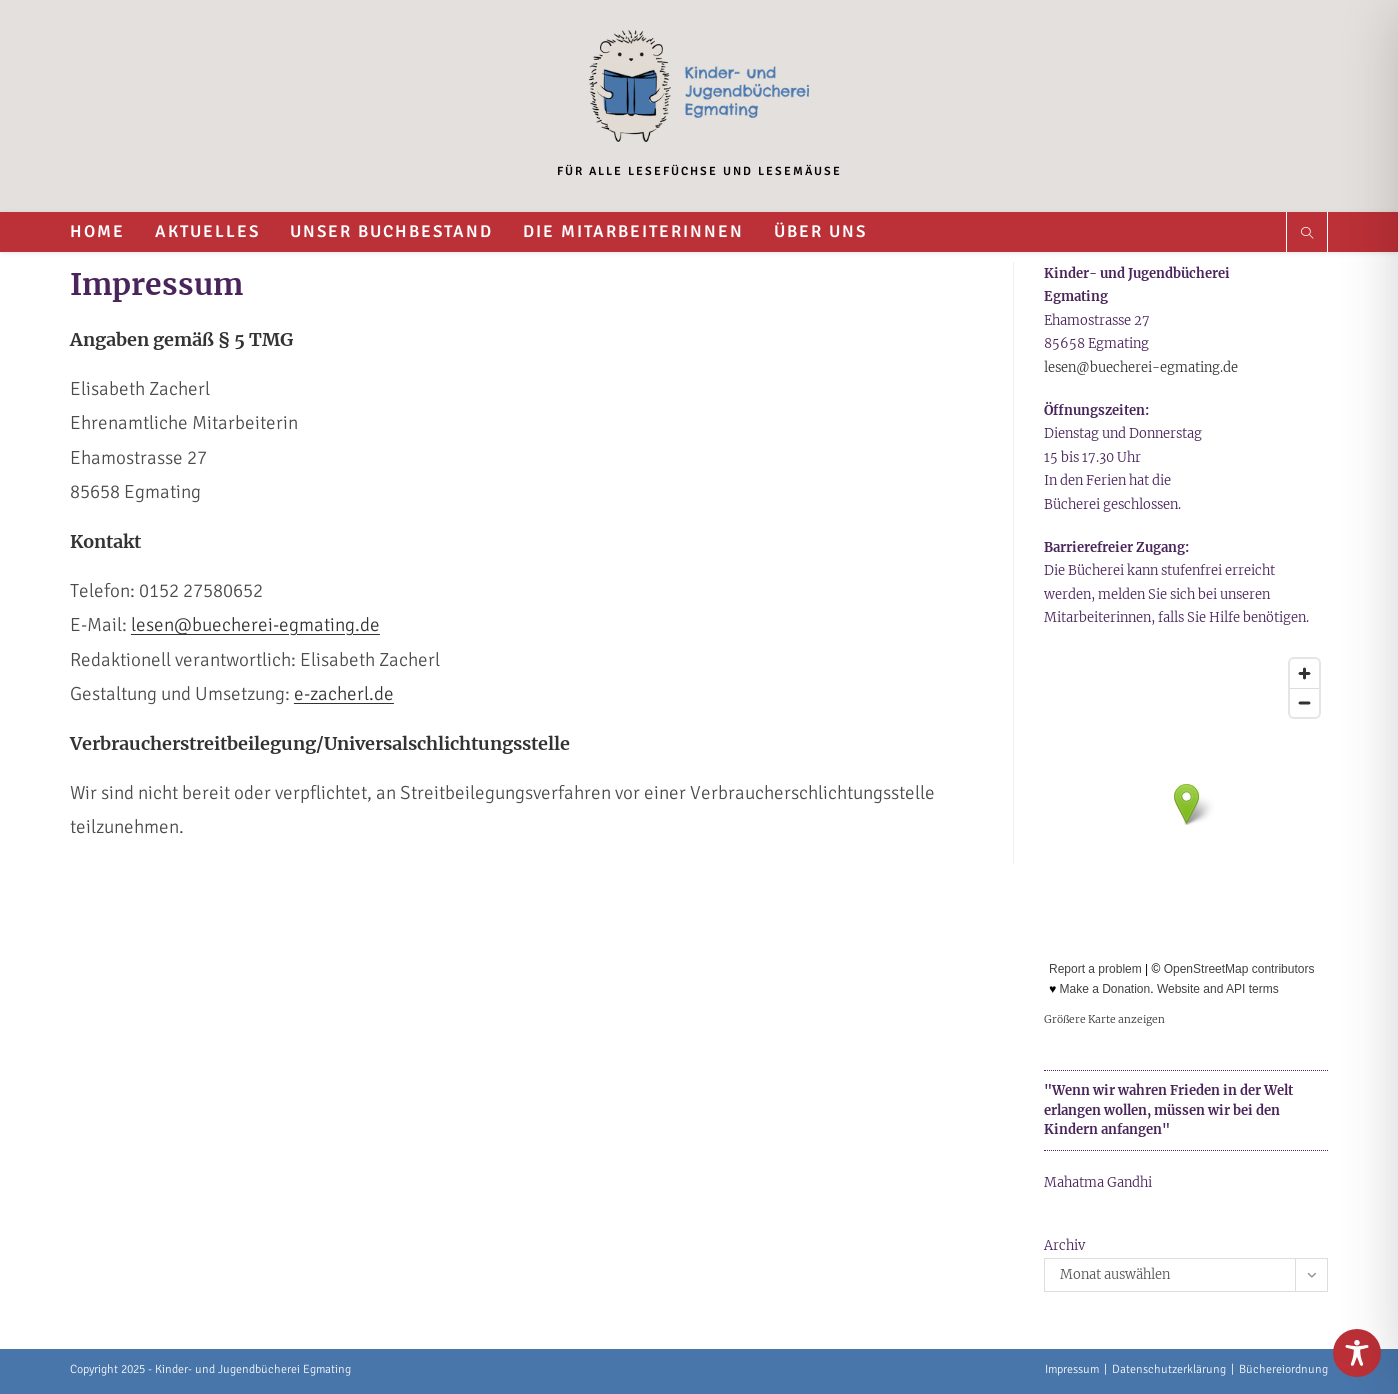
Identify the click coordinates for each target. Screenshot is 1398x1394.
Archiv (1064, 1245)
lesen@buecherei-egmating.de (255, 625)
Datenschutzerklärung (1169, 1369)
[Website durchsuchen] (1307, 235)
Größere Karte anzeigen (1104, 1019)
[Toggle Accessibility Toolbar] (1357, 1353)
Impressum (1072, 1369)
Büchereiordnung (1283, 1369)
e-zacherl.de (344, 694)
